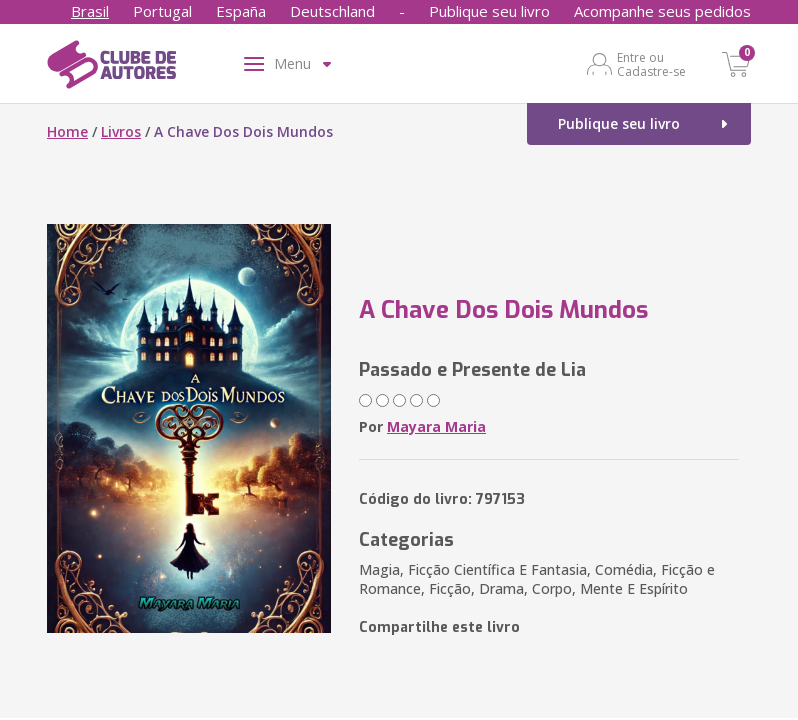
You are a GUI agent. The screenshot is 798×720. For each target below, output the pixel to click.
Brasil (90, 11)
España (241, 11)
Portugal (162, 11)
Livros (121, 131)
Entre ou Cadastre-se (651, 64)
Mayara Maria (436, 426)
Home (67, 131)
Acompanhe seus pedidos (662, 11)
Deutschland (332, 11)
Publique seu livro (489, 11)
